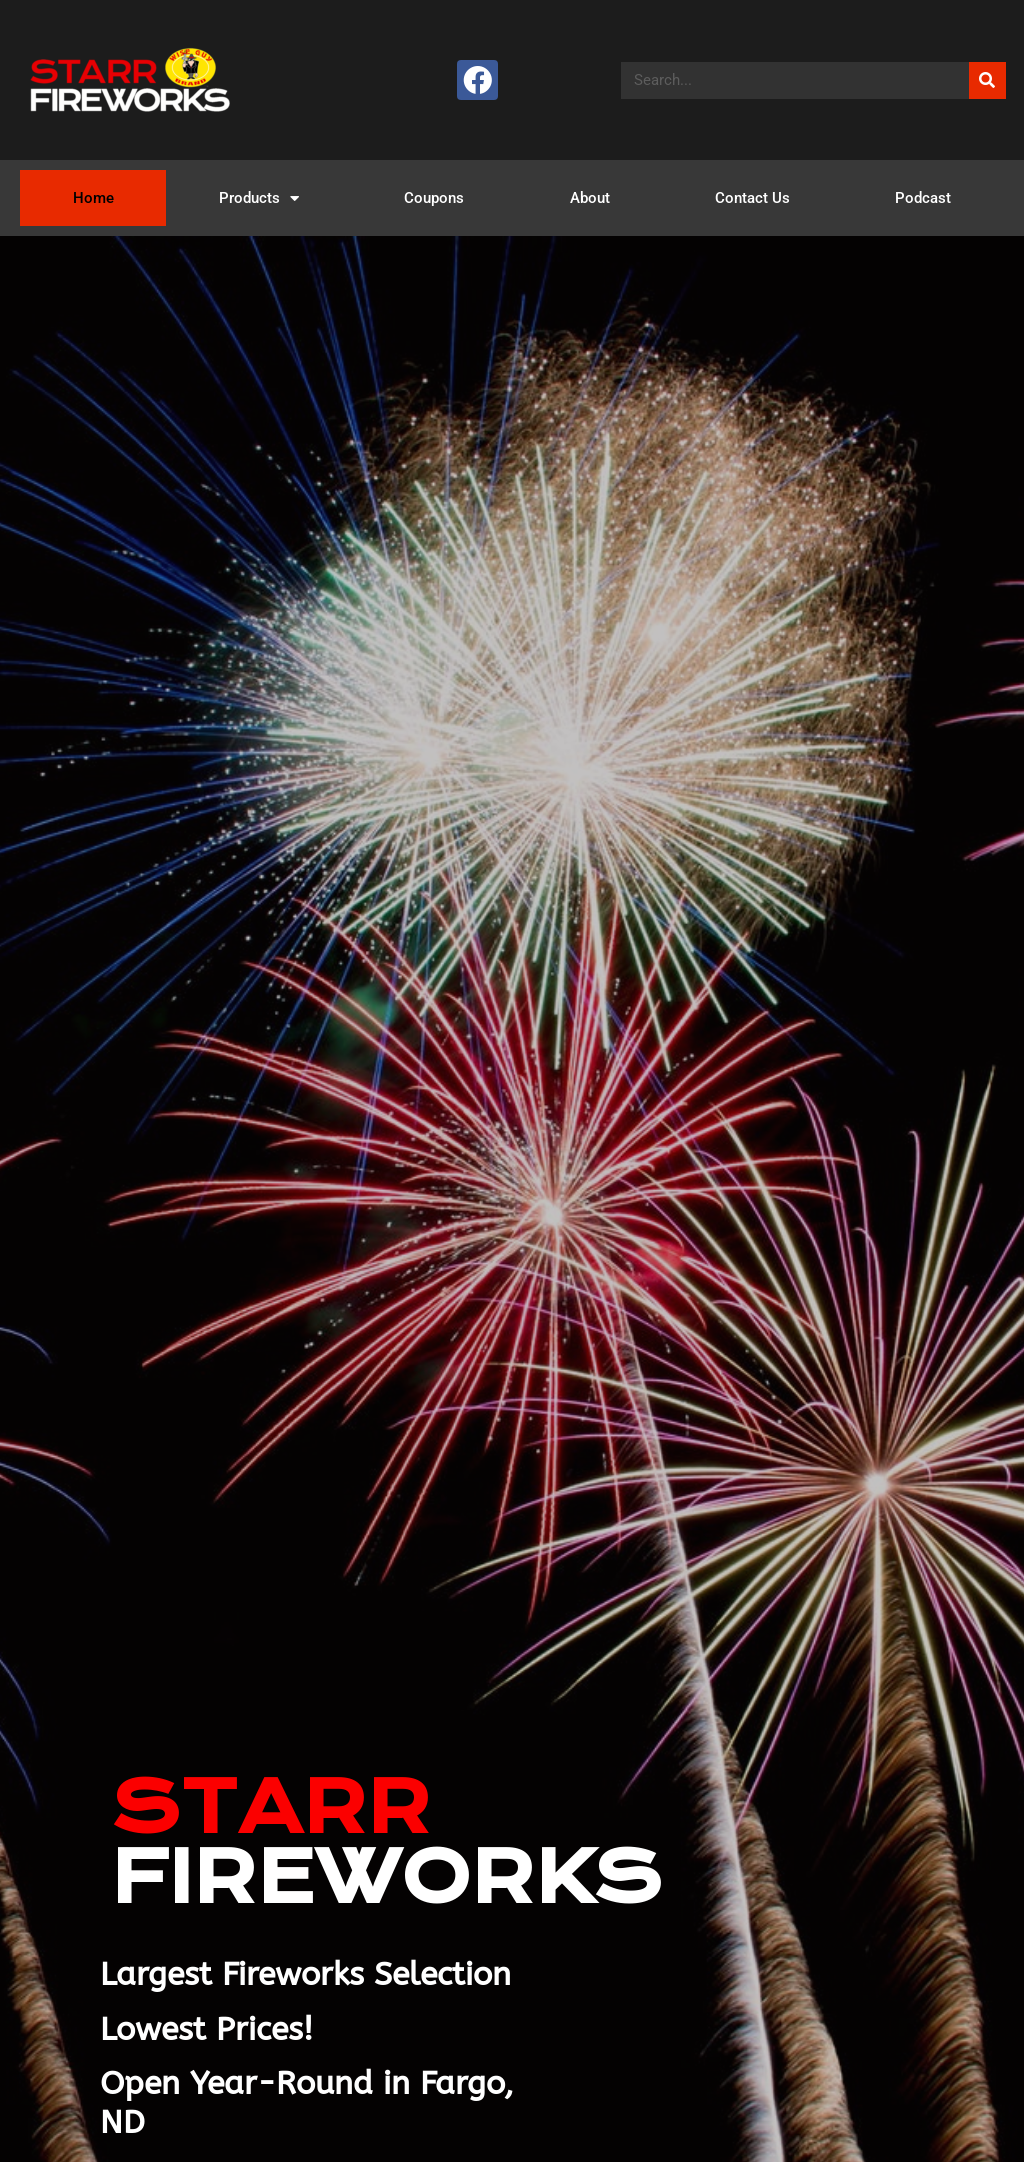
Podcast (923, 198)
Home (93, 198)
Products (259, 198)
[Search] (987, 80)
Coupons (434, 198)
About (590, 198)
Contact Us (752, 198)
